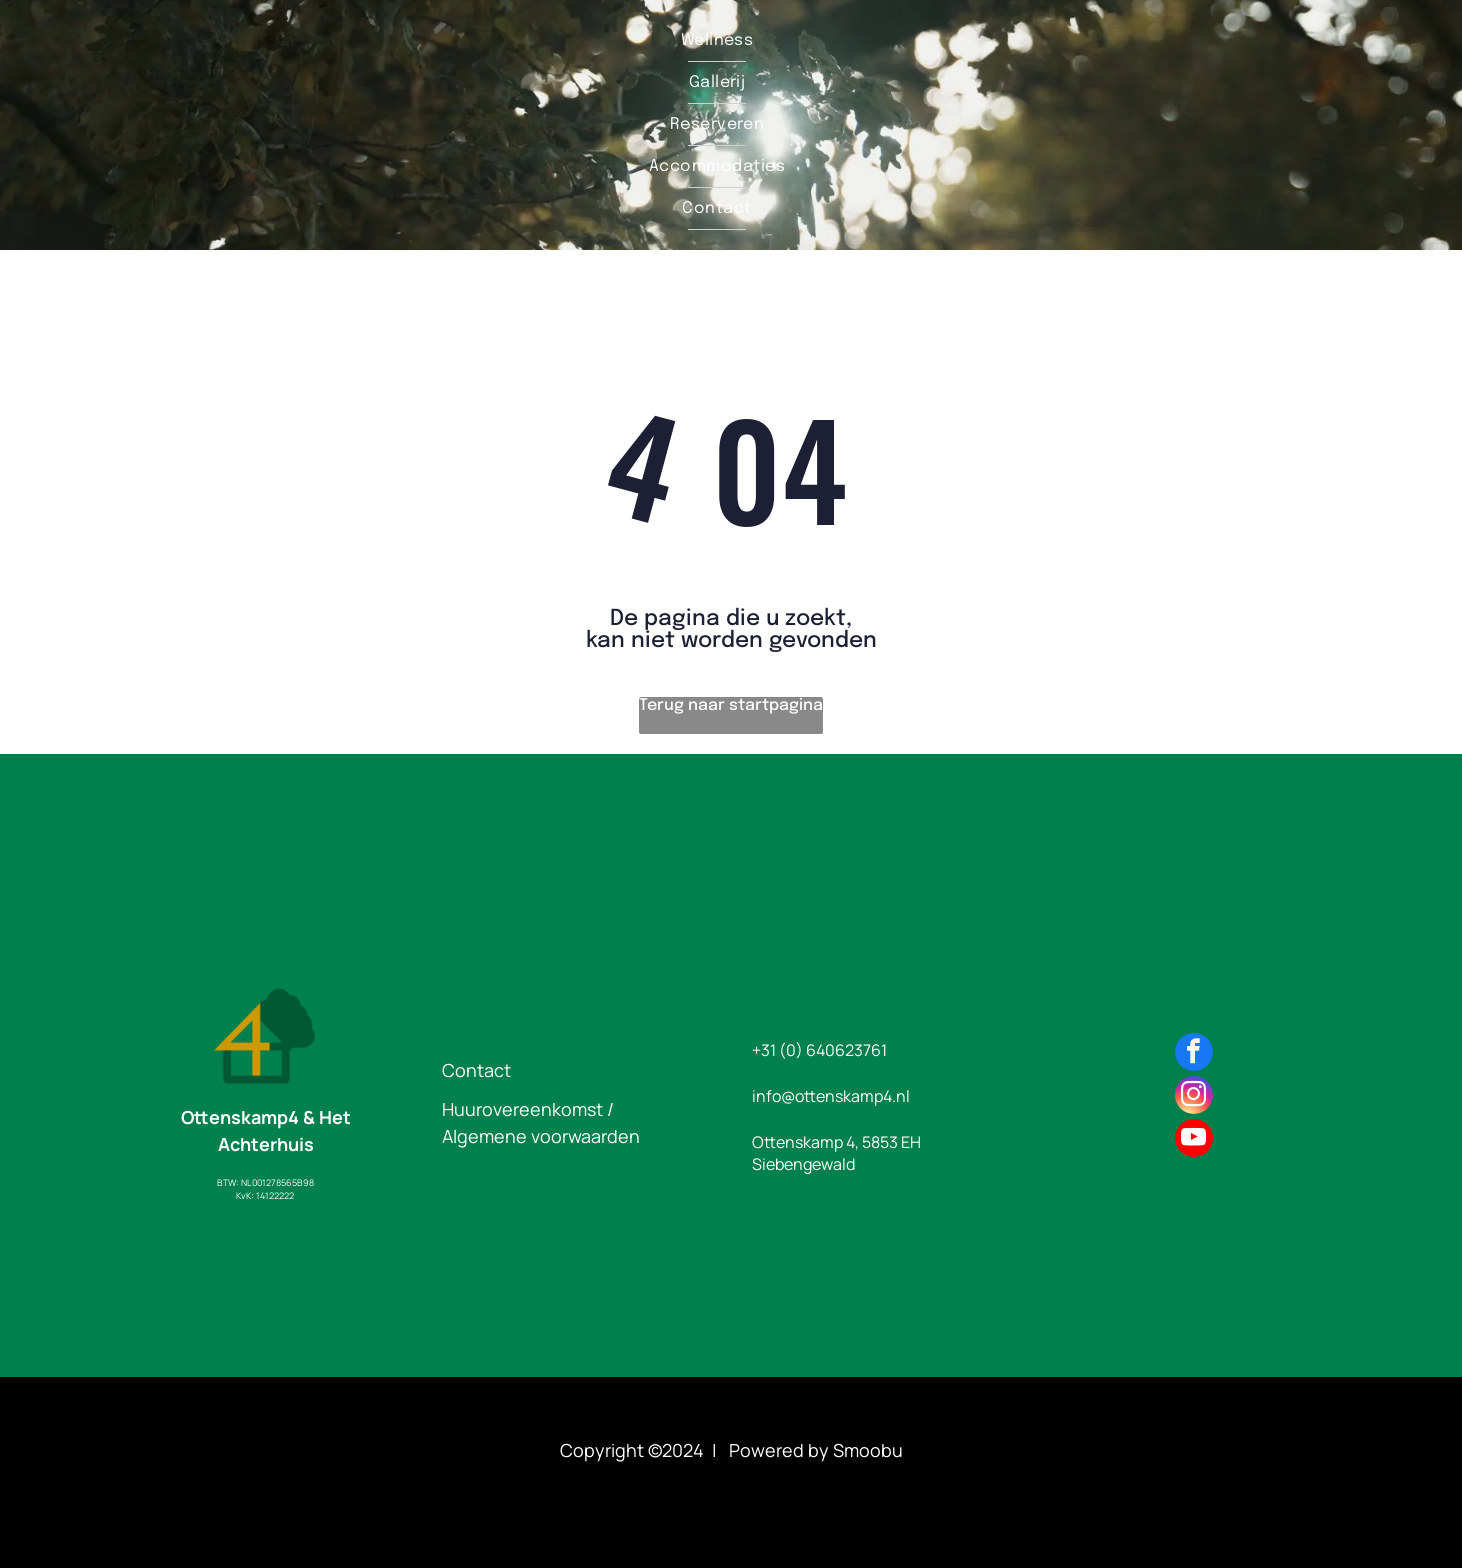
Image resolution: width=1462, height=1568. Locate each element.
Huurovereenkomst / (528, 1109)
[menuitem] (717, 41)
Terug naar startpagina (731, 705)
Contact (476, 1070)
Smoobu (868, 1450)
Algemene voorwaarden (541, 1136)
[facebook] (1194, 1054)
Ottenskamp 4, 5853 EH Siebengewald (836, 1153)
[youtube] (1194, 1140)
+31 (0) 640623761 (819, 1050)
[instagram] (1194, 1097)
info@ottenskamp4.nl (831, 1096)
